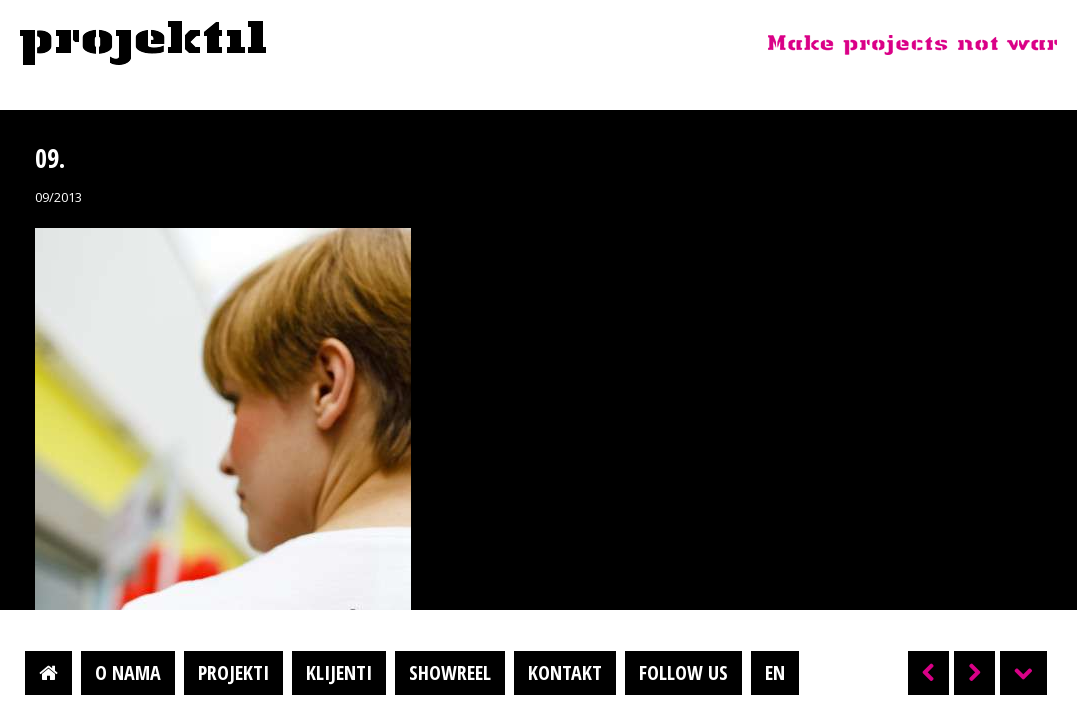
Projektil (143, 44)
